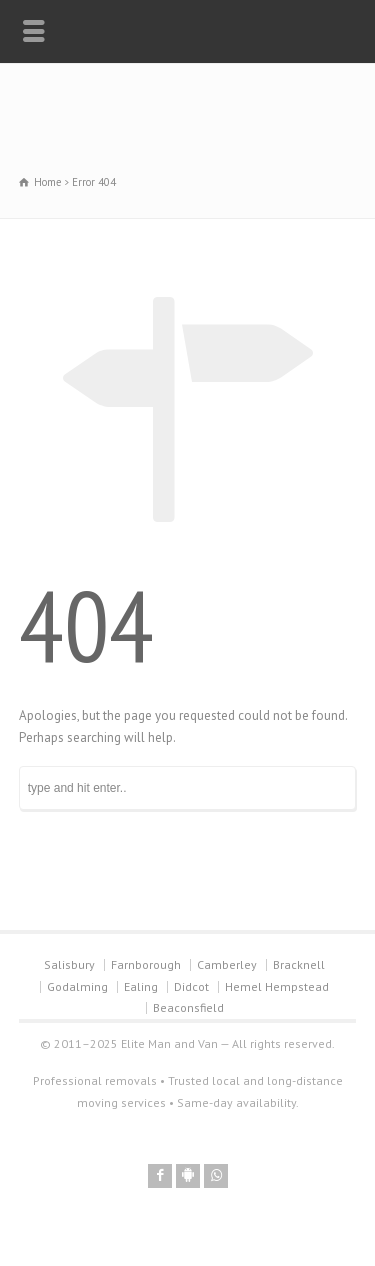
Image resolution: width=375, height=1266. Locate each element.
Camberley (227, 964)
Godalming (77, 986)
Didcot (191, 986)
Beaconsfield (188, 1007)
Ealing (141, 986)
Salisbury (69, 964)
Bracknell (299, 964)
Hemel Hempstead (277, 986)
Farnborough (146, 964)
